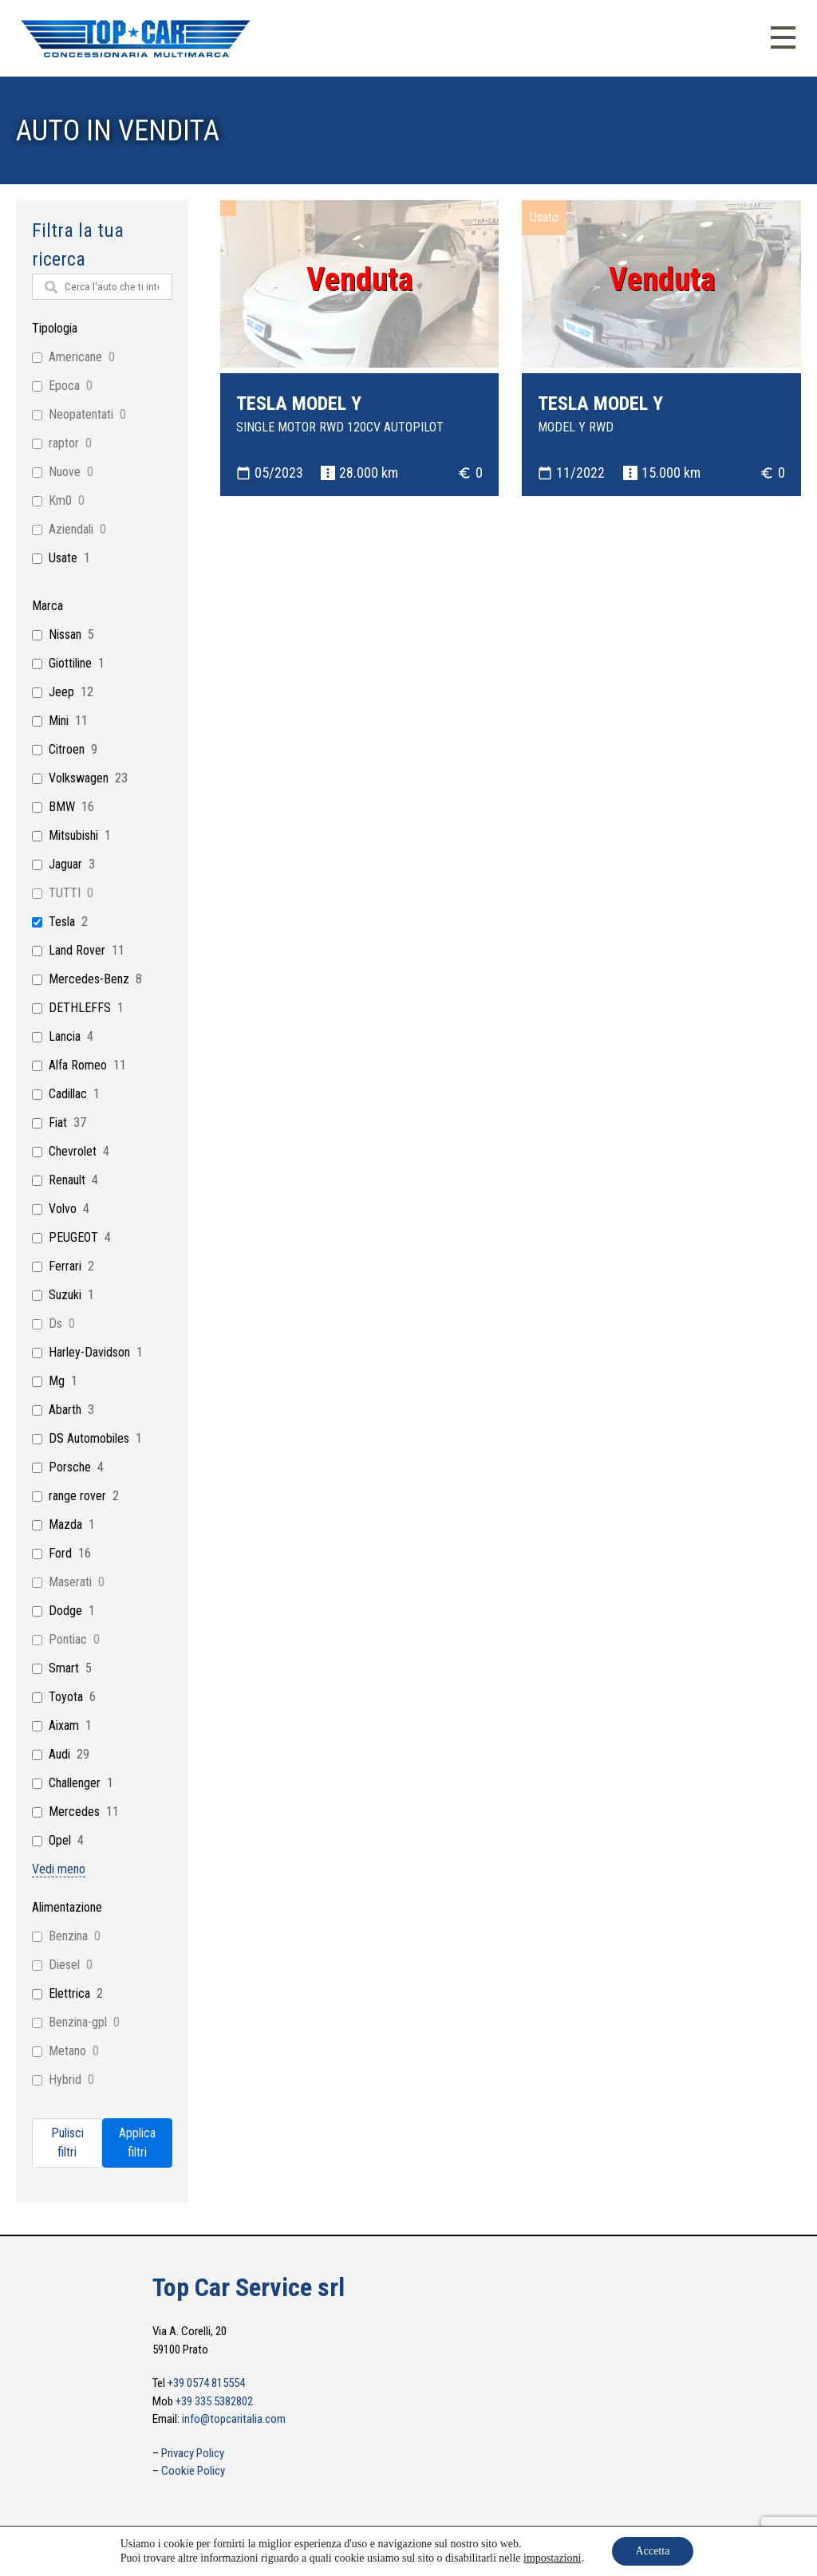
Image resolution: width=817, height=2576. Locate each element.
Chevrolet (73, 1151)
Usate (63, 557)
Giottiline (70, 663)
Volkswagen (79, 778)
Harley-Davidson (89, 1352)
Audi (59, 1754)
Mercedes (74, 1811)
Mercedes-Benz (89, 979)
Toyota (66, 1696)
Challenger (75, 1782)
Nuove (65, 471)
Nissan (65, 634)
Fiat (58, 1122)
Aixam (64, 1725)
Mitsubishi (73, 835)
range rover (77, 1495)
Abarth (65, 1409)
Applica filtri (137, 2142)
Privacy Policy (192, 2453)
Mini (59, 720)
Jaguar (65, 864)
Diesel (64, 1964)
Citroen (67, 749)
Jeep (61, 691)
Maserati (70, 1581)
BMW (62, 806)
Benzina (68, 1936)
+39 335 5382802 (214, 2401)
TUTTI (65, 892)
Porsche (70, 1467)
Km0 (60, 500)
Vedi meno (58, 1869)
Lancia (65, 1036)
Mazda (65, 1524)
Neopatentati (81, 414)
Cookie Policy (193, 2471)
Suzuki (65, 1294)
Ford (60, 1553)
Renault (67, 1180)
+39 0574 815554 (206, 2383)
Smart (64, 1668)
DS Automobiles (89, 1438)
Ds (55, 1323)
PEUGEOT (73, 1237)
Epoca (64, 385)
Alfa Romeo (78, 1065)
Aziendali (71, 529)
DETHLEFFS (80, 1007)
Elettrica (69, 1993)
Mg (57, 1380)
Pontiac (68, 1639)
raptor (64, 443)
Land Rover (77, 950)
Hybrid (65, 2079)
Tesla (62, 921)
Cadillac (68, 1093)
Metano (67, 2050)
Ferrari (65, 1266)
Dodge (65, 1610)
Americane (75, 356)
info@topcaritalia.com (234, 2419)
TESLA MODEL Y (298, 403)
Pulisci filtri (67, 2142)
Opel (60, 1840)
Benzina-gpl (78, 2022)
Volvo (63, 1208)
